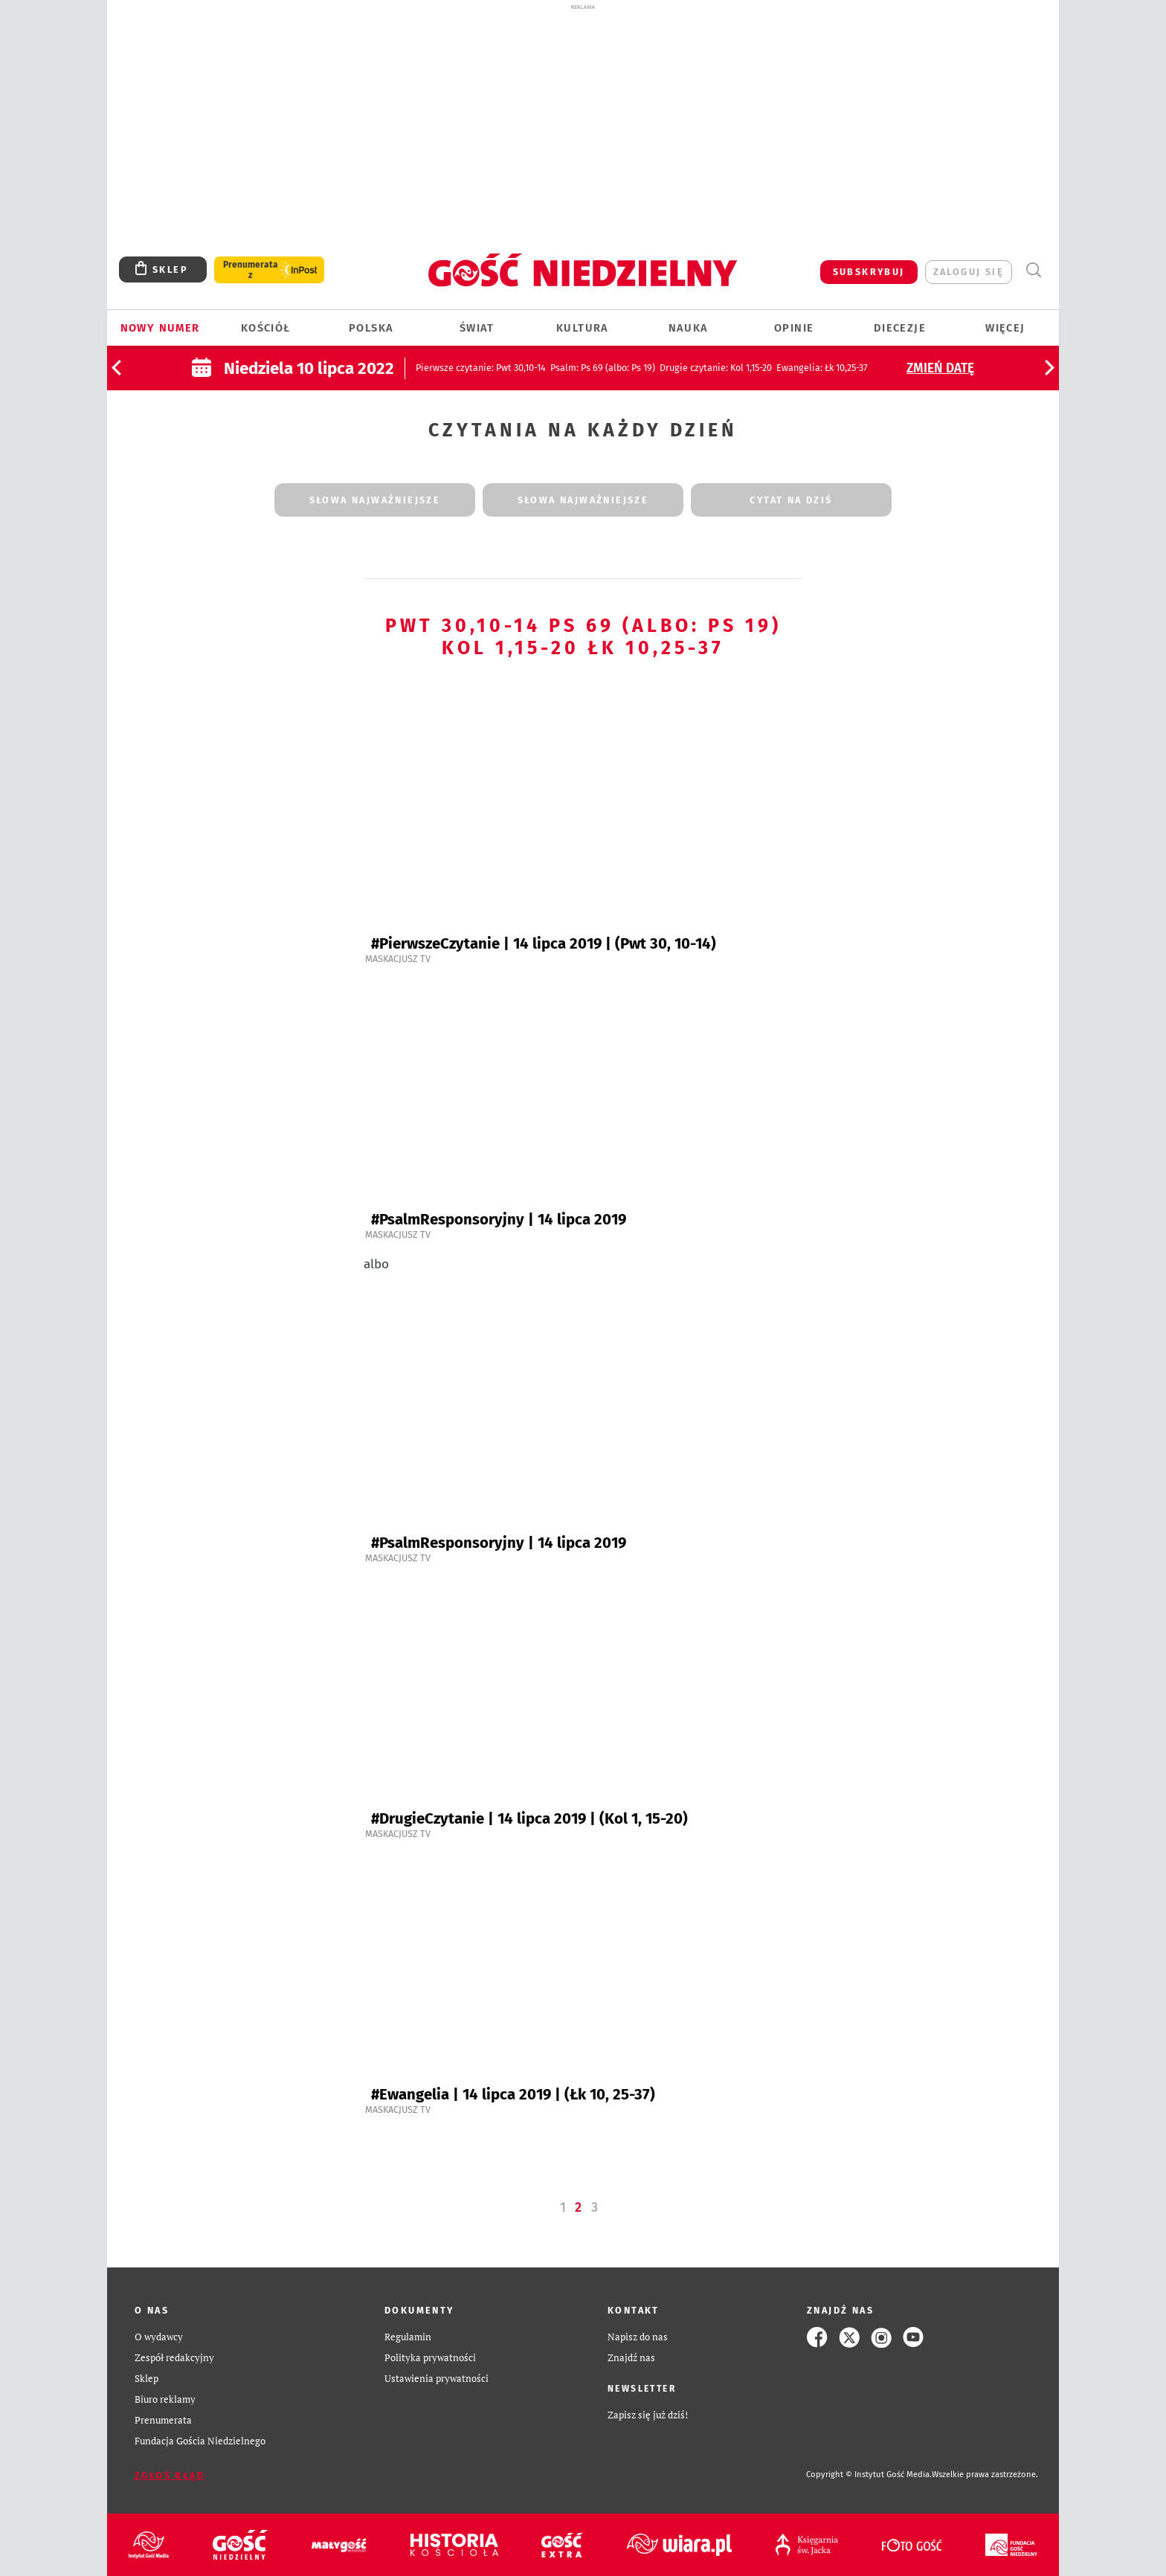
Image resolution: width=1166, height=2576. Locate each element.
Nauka (689, 328)
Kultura (582, 328)
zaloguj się (968, 271)
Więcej (1005, 328)
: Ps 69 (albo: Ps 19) (602, 367)
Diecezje (900, 328)
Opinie (794, 328)
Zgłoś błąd (169, 2475)
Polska (371, 328)
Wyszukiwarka (1033, 270)
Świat (477, 328)
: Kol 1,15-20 (716, 367)
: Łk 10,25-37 (822, 367)
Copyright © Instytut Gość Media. (869, 2474)
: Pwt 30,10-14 (481, 367)
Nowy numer (160, 328)
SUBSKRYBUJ (869, 271)
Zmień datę (940, 368)
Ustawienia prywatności (436, 2378)
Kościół (266, 328)
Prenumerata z (250, 269)
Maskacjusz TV (398, 958)
